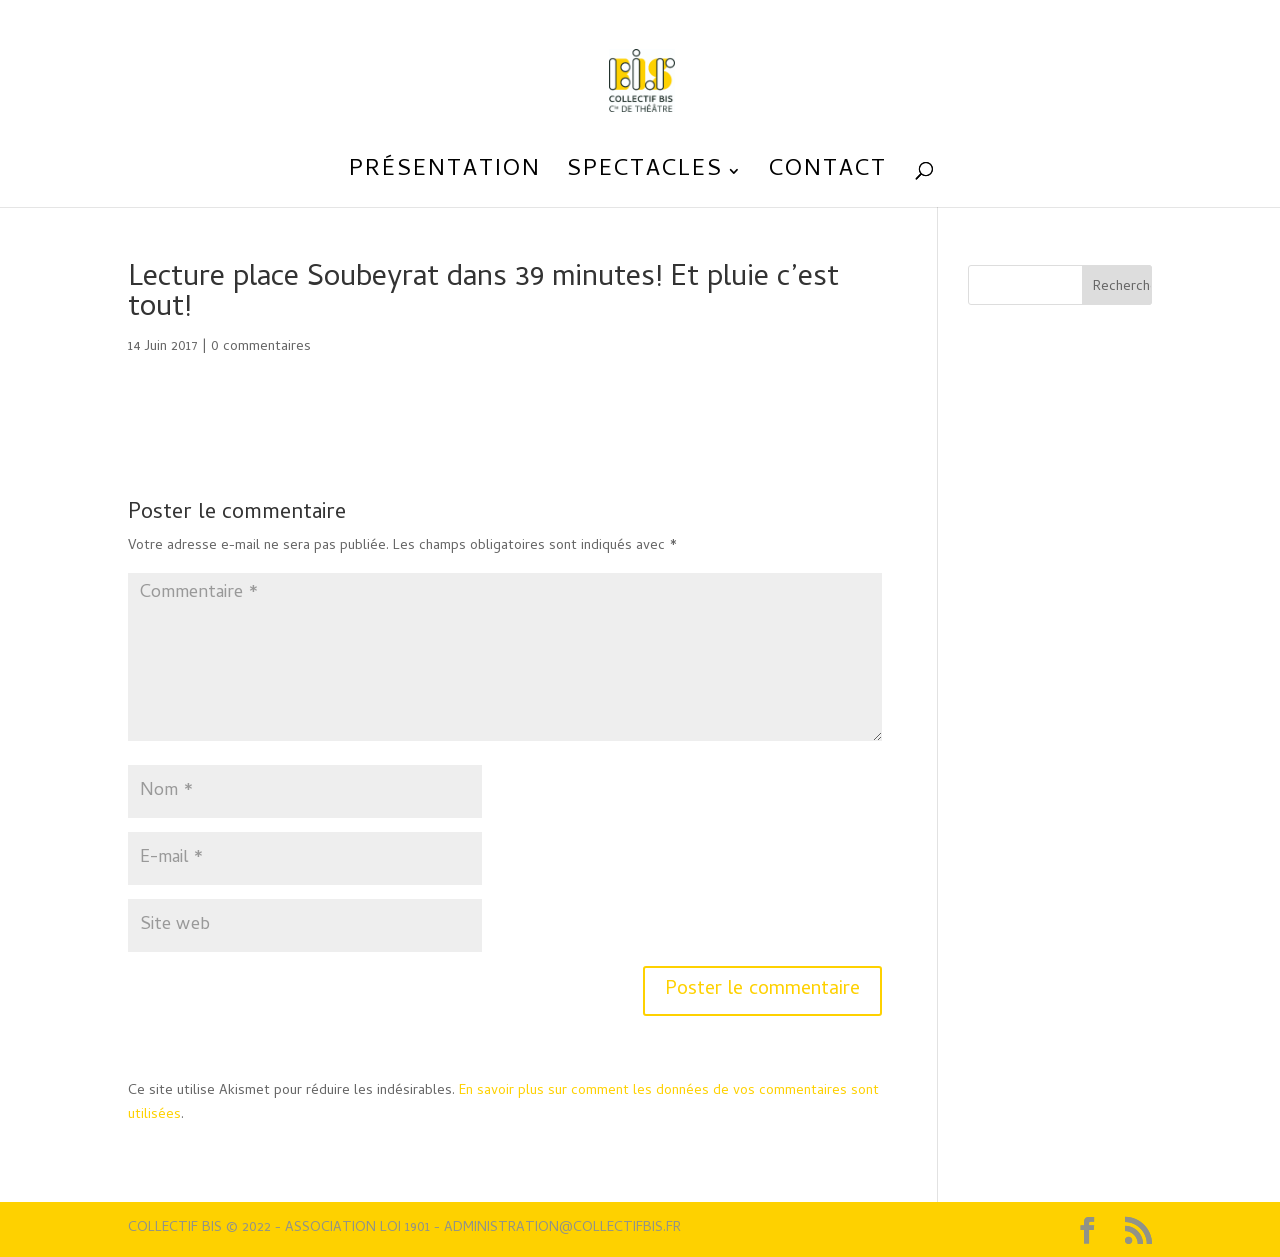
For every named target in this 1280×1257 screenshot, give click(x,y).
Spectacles (645, 176)
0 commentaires (261, 347)
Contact (828, 176)
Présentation (445, 176)
